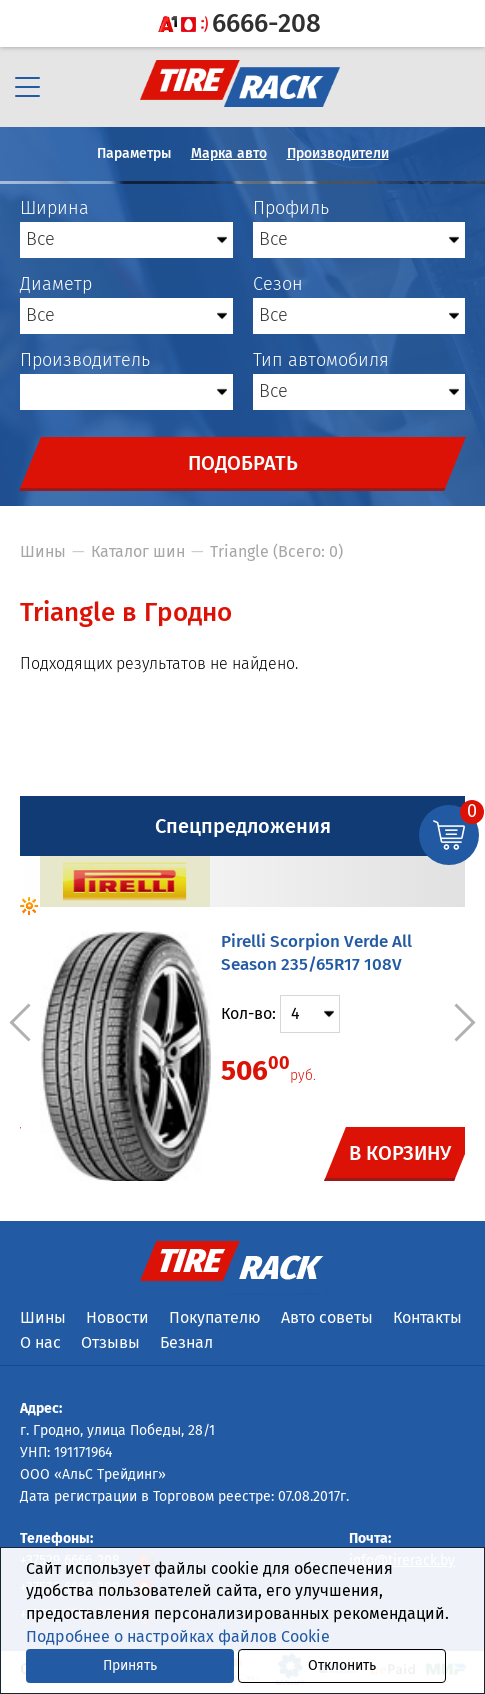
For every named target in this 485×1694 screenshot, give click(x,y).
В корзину (401, 1153)
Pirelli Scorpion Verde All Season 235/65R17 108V (316, 953)
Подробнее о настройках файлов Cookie (178, 1636)
